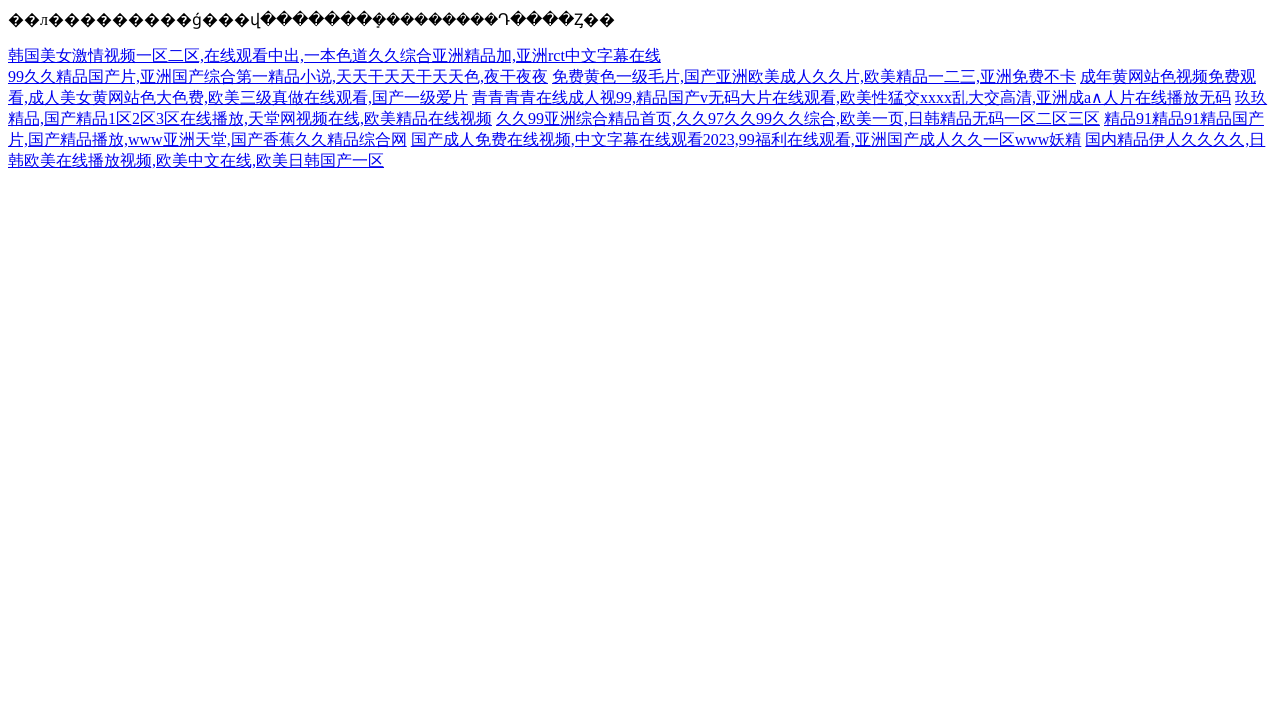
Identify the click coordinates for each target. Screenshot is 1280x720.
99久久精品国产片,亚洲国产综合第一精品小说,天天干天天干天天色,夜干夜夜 (278, 76)
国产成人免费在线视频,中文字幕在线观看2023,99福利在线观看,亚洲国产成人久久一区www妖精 (746, 139)
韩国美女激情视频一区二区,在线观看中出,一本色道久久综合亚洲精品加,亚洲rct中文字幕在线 (334, 55)
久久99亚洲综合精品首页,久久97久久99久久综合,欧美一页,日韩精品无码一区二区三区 (798, 118)
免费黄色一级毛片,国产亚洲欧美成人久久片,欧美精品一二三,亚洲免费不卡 (814, 76)
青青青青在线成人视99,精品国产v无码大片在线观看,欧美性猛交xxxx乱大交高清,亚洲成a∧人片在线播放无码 (851, 97)
